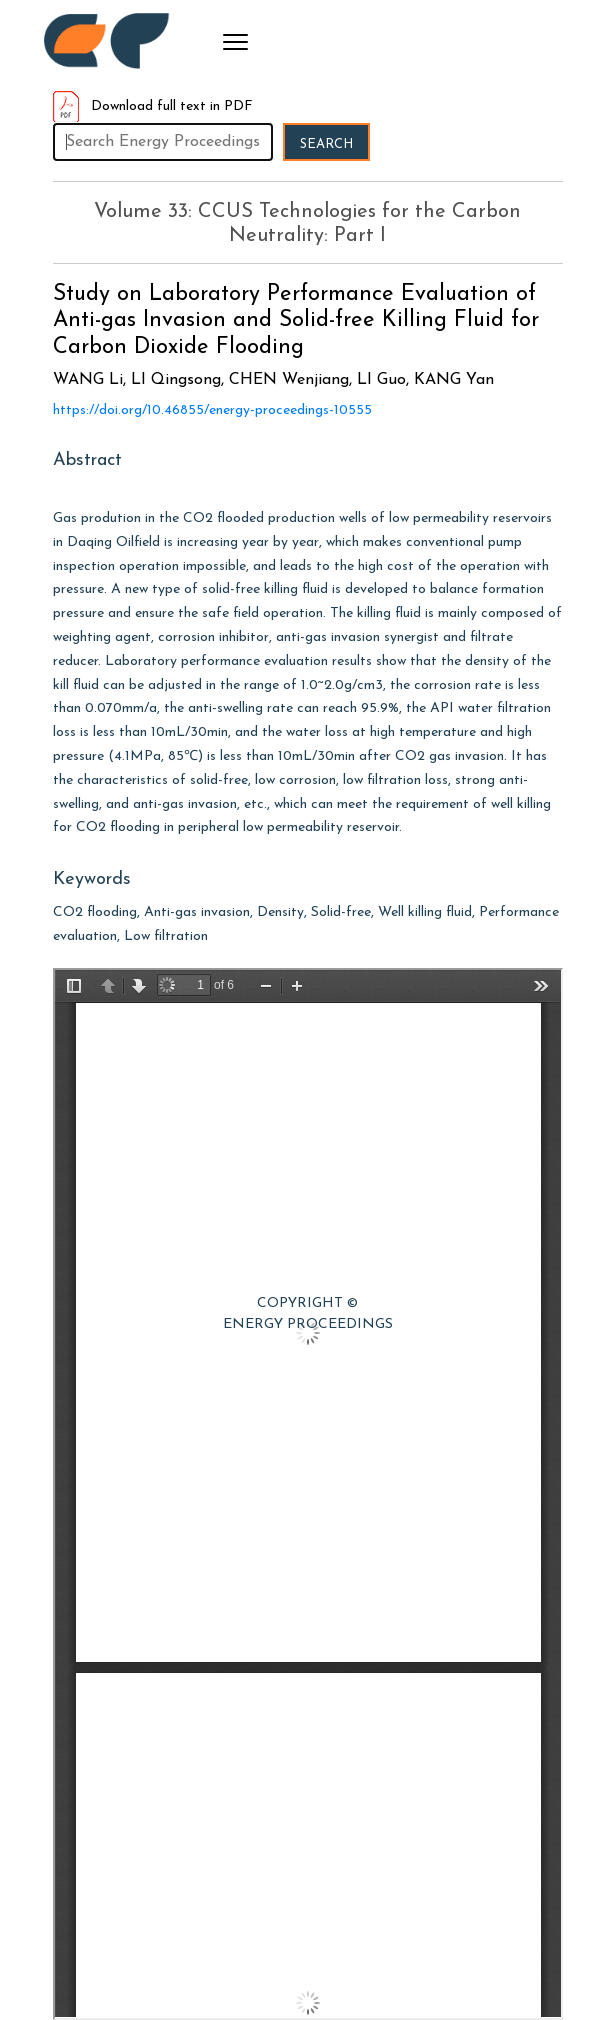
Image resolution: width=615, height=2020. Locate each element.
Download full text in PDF (153, 106)
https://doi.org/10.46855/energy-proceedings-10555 (212, 410)
